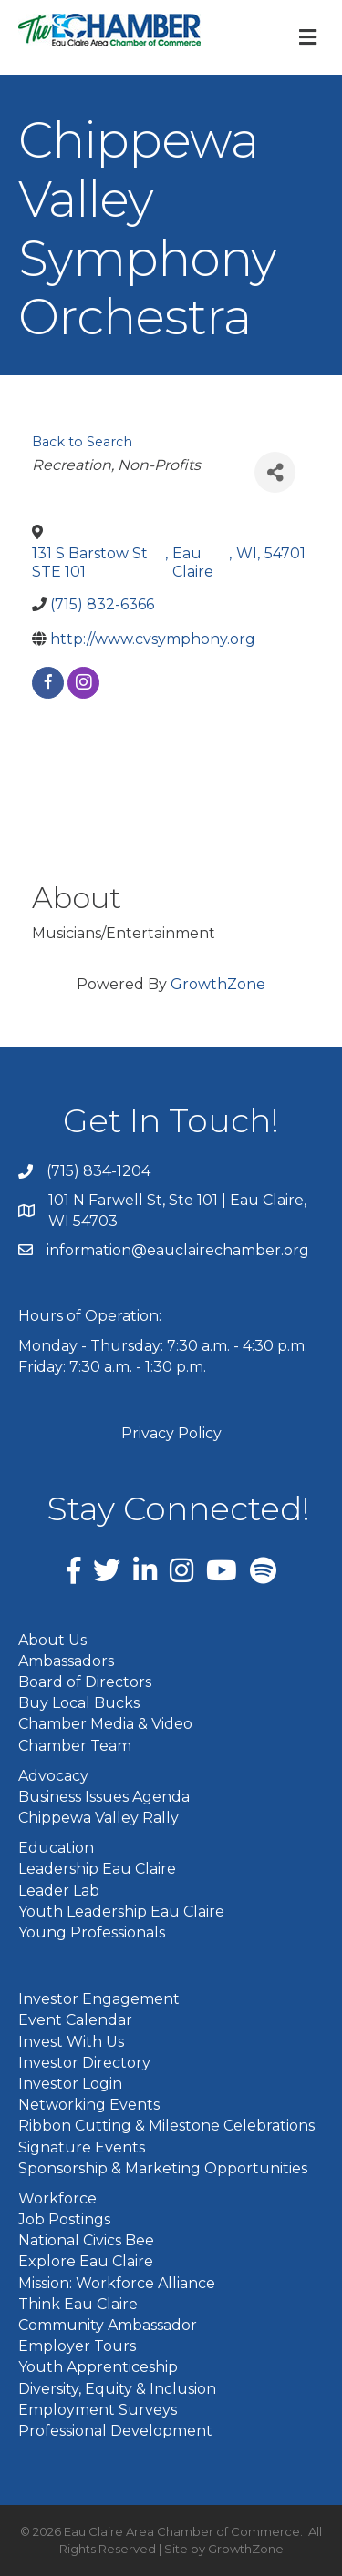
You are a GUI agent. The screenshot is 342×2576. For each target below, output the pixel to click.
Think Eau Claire (78, 2304)
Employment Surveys (97, 2409)
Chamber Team (74, 1745)
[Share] (274, 472)
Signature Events (81, 2147)
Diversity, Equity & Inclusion (117, 2388)
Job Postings (64, 2219)
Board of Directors (84, 1682)
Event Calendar (75, 2020)
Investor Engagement (99, 1999)
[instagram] (83, 683)
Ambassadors (66, 1661)
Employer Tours (77, 2346)
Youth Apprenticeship (98, 2367)
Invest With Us (71, 2041)
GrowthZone (218, 984)
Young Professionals (91, 1932)
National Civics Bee (86, 2240)
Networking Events (89, 2104)
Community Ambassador (107, 2325)
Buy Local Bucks (79, 1703)
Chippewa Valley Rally (98, 1817)
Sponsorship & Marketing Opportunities (162, 2168)
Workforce (57, 2198)
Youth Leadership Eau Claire (121, 1911)
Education (56, 1847)
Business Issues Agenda (104, 1796)
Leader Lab (58, 1890)
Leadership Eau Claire (97, 1868)
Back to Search (82, 442)
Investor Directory (84, 2062)
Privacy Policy (171, 1433)
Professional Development (115, 2430)
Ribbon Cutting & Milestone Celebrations (166, 2125)
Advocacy (53, 1775)
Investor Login (70, 2083)
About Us (52, 1640)
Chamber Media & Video (105, 1724)
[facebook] (48, 683)
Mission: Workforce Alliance (116, 2283)
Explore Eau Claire (85, 2261)
